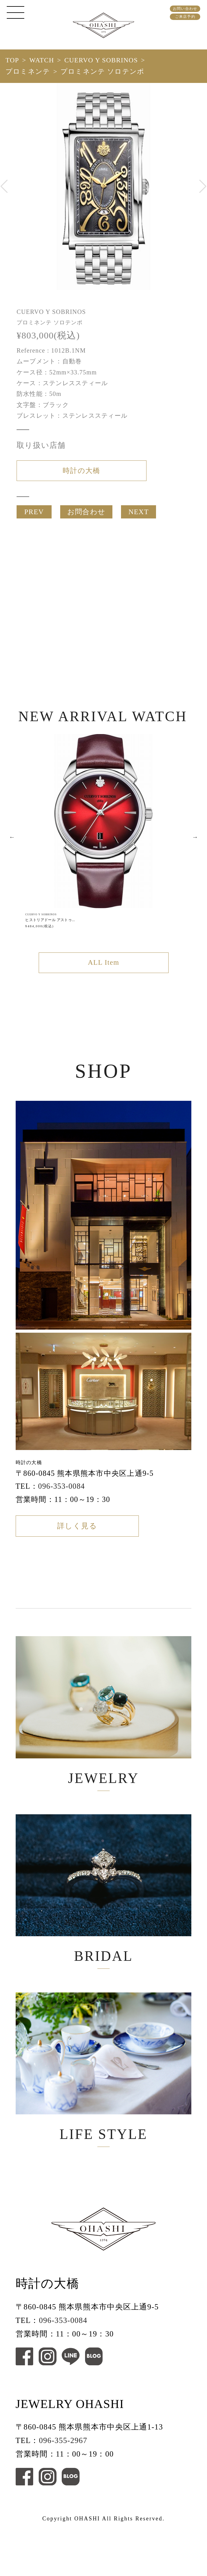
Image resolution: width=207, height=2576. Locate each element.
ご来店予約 (185, 16)
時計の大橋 (81, 472)
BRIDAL (104, 1921)
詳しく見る (77, 1544)
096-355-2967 (63, 2490)
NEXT (138, 517)
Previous (12, 848)
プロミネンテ (28, 71)
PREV (33, 517)
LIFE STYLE (104, 2109)
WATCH (41, 60)
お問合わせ (86, 517)
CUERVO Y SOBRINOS (101, 60)
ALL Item (103, 974)
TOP (12, 60)
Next (195, 848)
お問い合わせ (185, 8)
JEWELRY (104, 1733)
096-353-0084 (61, 1500)
